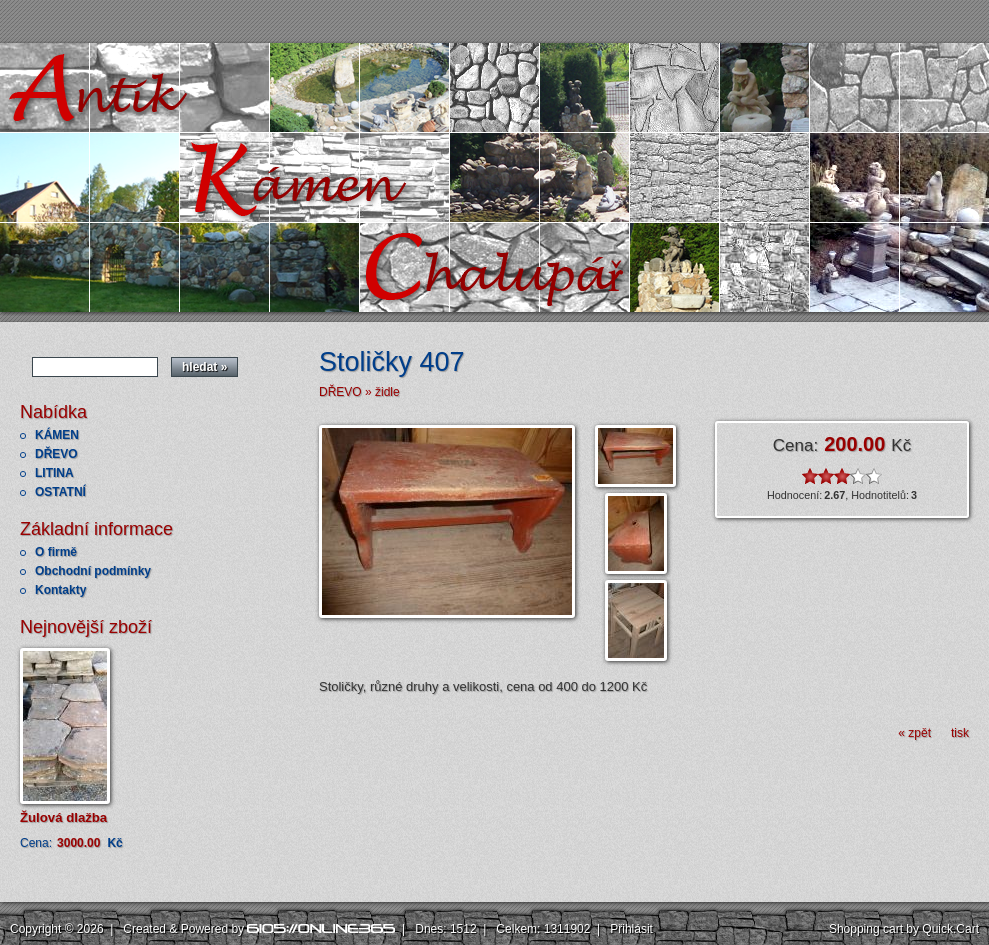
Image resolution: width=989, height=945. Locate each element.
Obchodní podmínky (93, 571)
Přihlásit (631, 929)
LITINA (54, 473)
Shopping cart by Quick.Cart (904, 929)
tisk (960, 733)
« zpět (914, 733)
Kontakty (60, 590)
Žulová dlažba (63, 817)
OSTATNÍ (60, 492)
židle (387, 392)
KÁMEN (57, 435)
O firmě (56, 552)
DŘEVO (56, 454)
